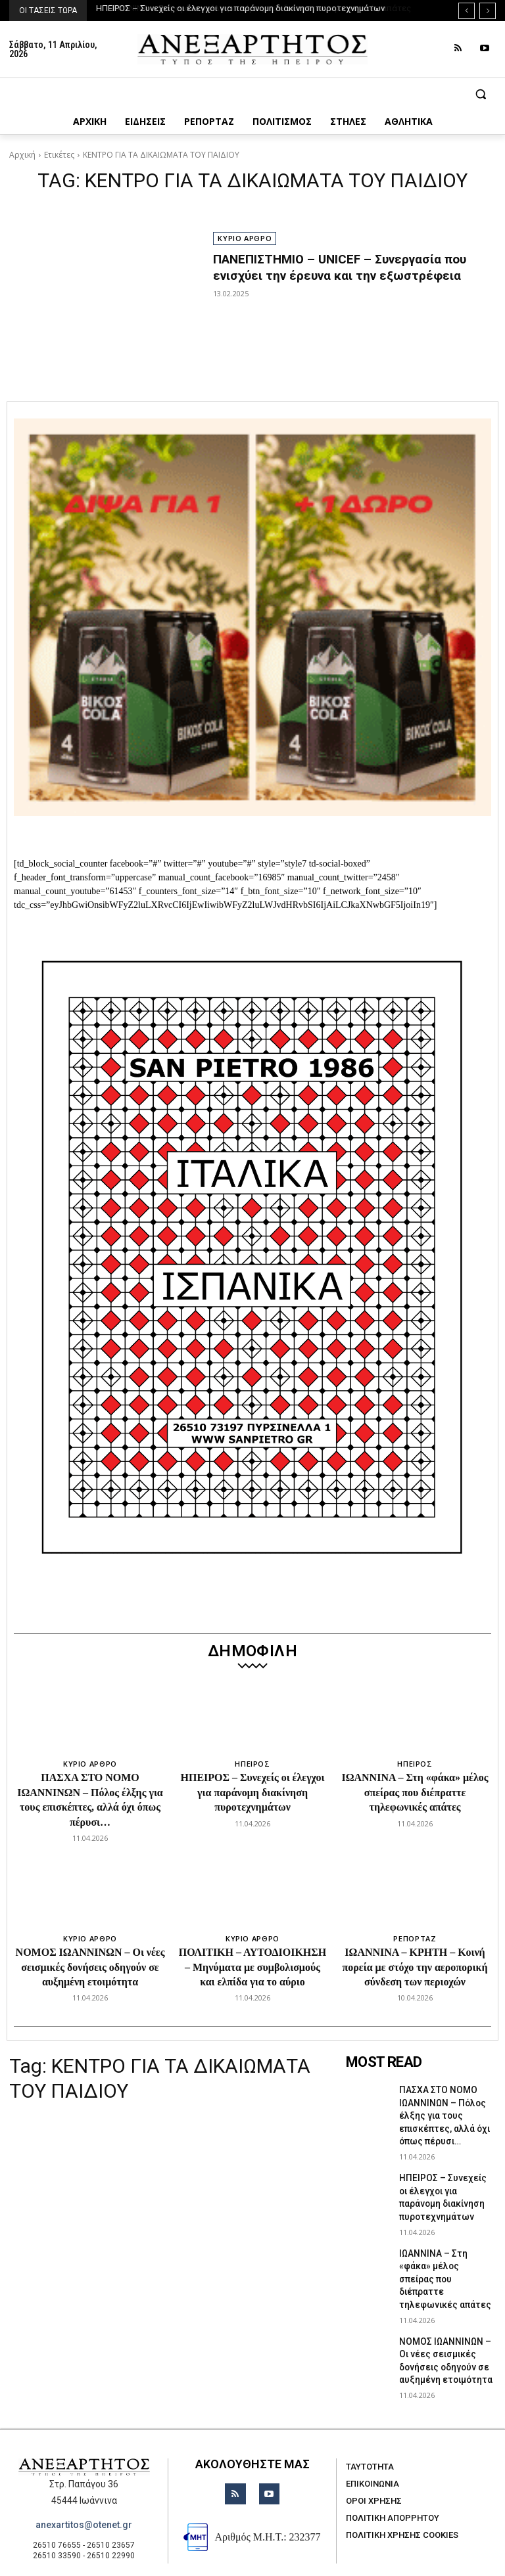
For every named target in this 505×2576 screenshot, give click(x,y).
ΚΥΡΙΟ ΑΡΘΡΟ (245, 238)
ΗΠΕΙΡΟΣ (252, 1763)
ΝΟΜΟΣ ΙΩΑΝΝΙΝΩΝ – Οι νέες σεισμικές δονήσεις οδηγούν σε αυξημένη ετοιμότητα (90, 1967)
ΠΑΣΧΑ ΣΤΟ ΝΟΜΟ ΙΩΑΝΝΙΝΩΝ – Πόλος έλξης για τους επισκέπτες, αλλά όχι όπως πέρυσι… (440, 2111)
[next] (487, 11)
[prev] (466, 11)
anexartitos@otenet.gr (84, 2482)
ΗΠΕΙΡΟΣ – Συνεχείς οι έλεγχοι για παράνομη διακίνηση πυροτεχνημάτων (241, 8)
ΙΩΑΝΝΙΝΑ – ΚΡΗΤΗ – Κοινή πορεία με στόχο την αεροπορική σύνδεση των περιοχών (415, 1967)
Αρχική (22, 154)
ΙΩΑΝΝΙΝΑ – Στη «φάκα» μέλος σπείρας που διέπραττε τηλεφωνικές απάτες (414, 1792)
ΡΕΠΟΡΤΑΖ (414, 1938)
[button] (252, 94)
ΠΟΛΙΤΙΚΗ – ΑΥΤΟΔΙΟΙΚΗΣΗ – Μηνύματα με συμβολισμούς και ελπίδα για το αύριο (252, 1967)
